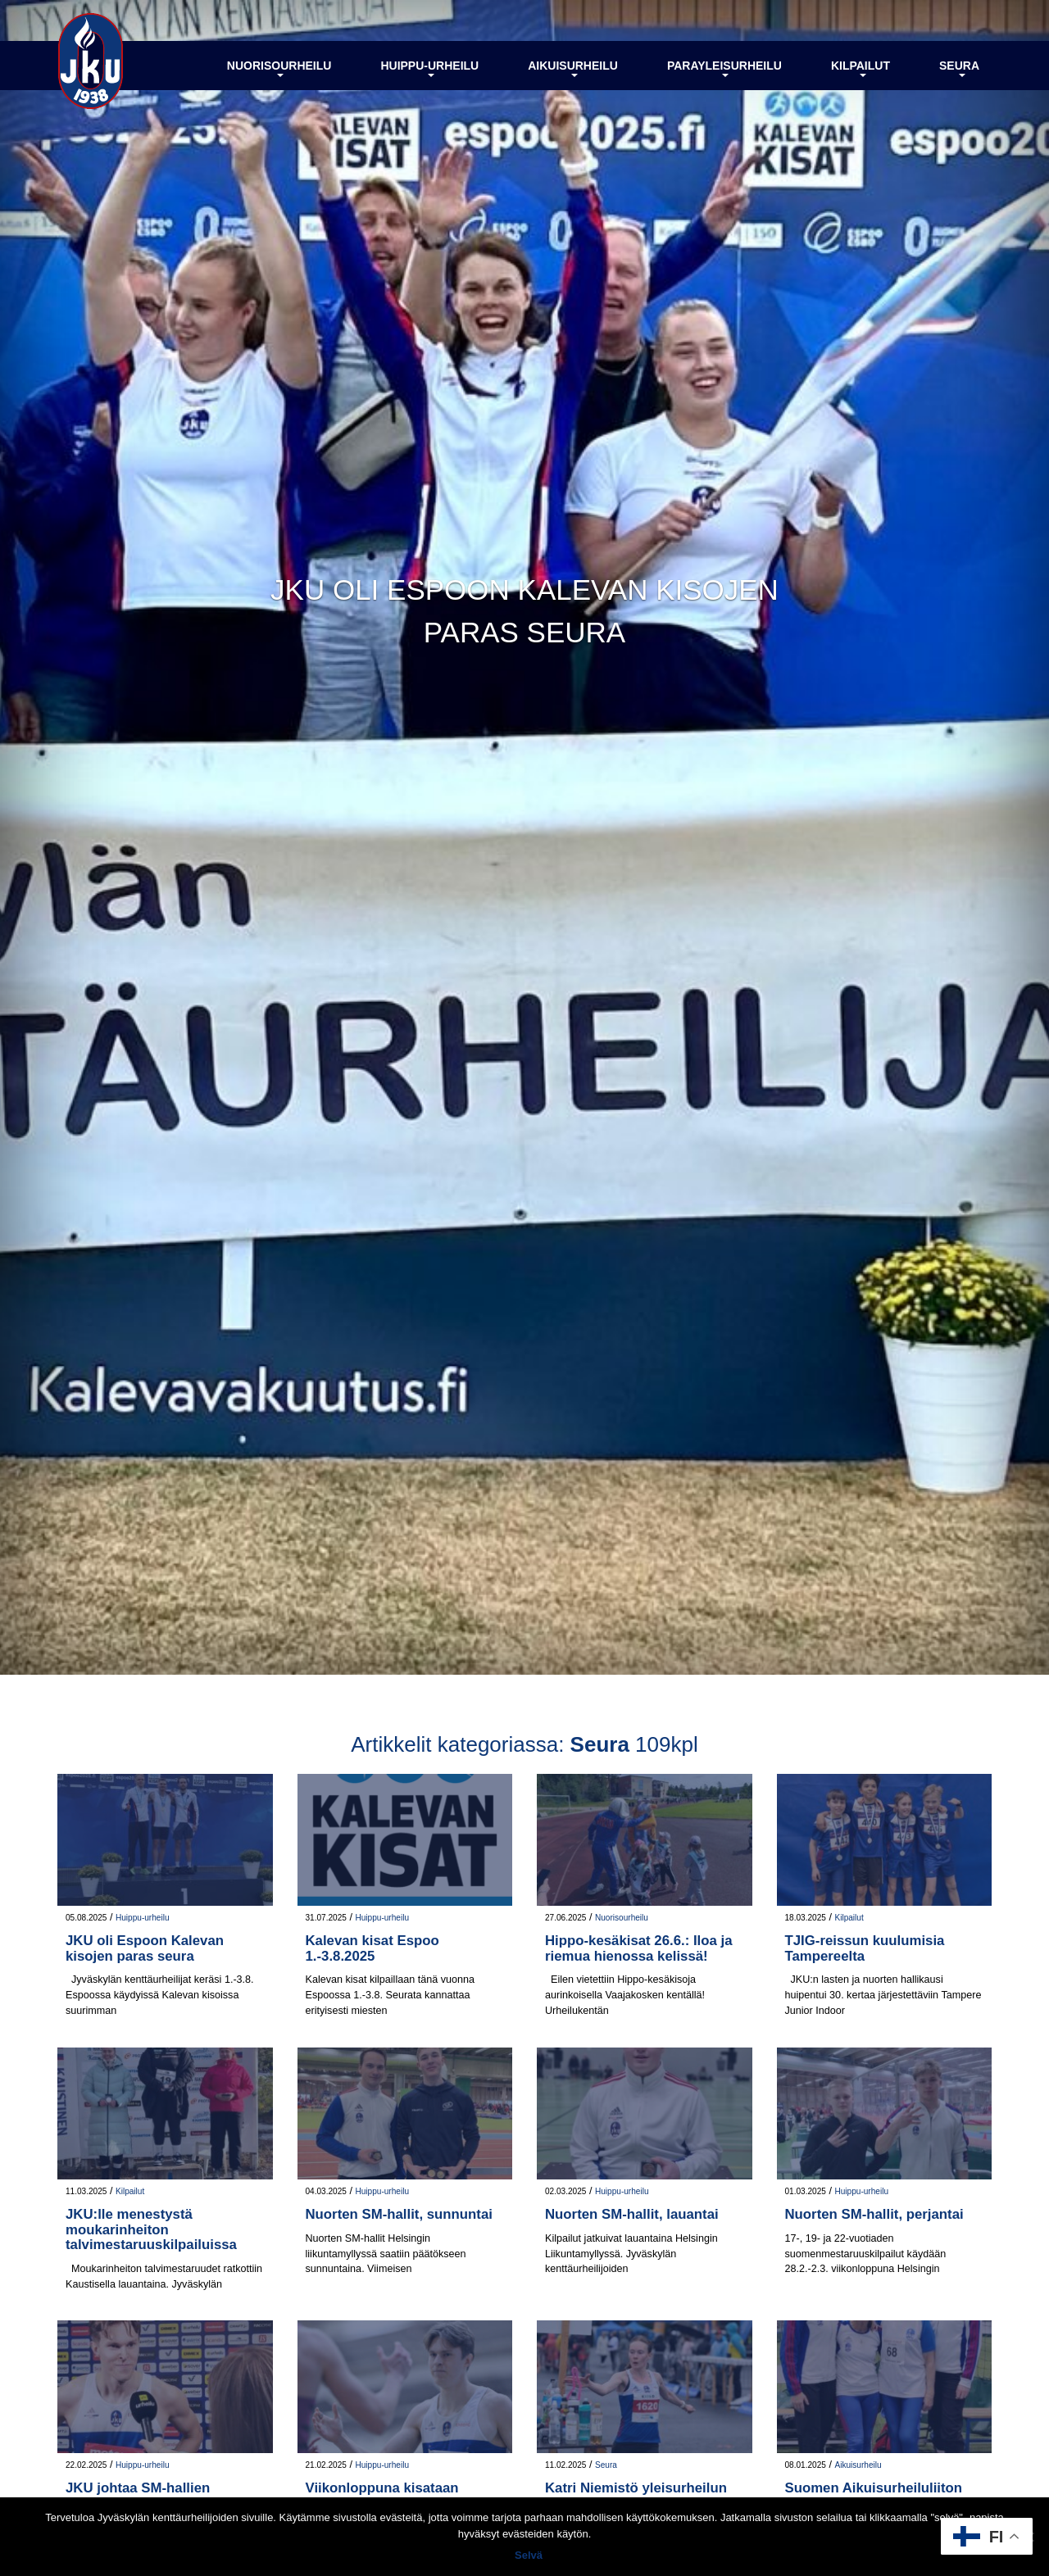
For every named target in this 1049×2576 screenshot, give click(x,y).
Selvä (529, 2555)
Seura (959, 68)
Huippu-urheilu (429, 68)
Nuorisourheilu (279, 68)
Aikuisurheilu (573, 68)
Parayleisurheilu (724, 68)
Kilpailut (860, 68)
